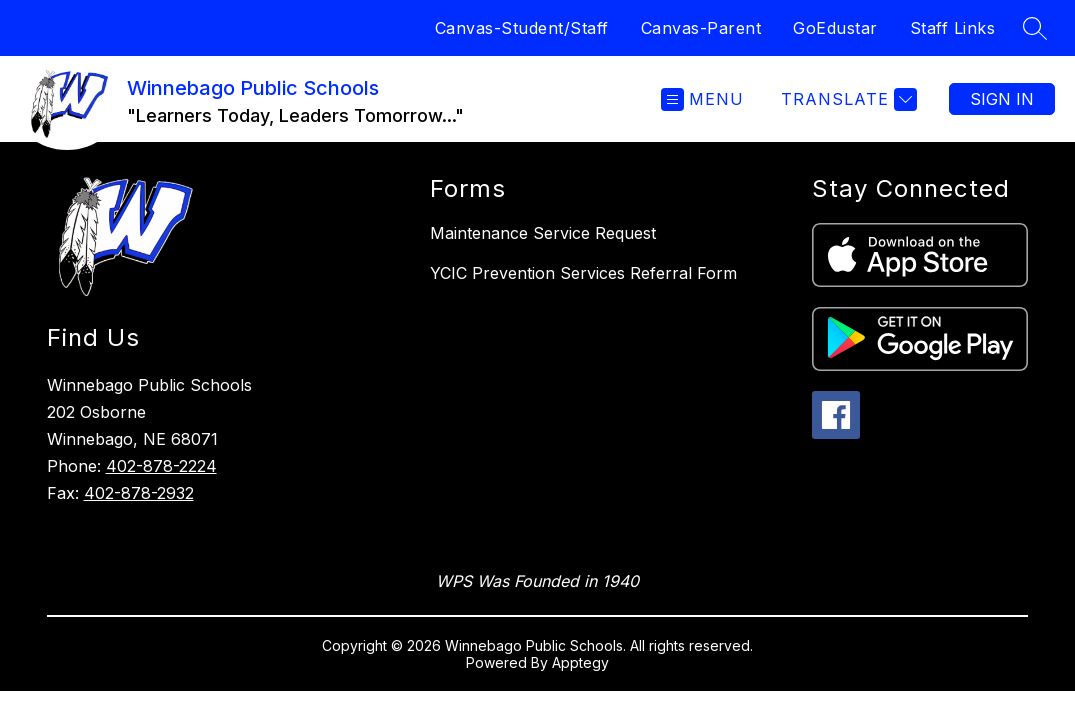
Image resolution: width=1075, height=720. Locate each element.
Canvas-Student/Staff (522, 28)
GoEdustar (835, 28)
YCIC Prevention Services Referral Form (583, 273)
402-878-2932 (139, 493)
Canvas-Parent (701, 28)
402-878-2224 (161, 466)
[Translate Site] (846, 99)
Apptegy (580, 662)
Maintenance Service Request (543, 233)
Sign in (1002, 99)
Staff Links (953, 28)
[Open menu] (702, 99)
